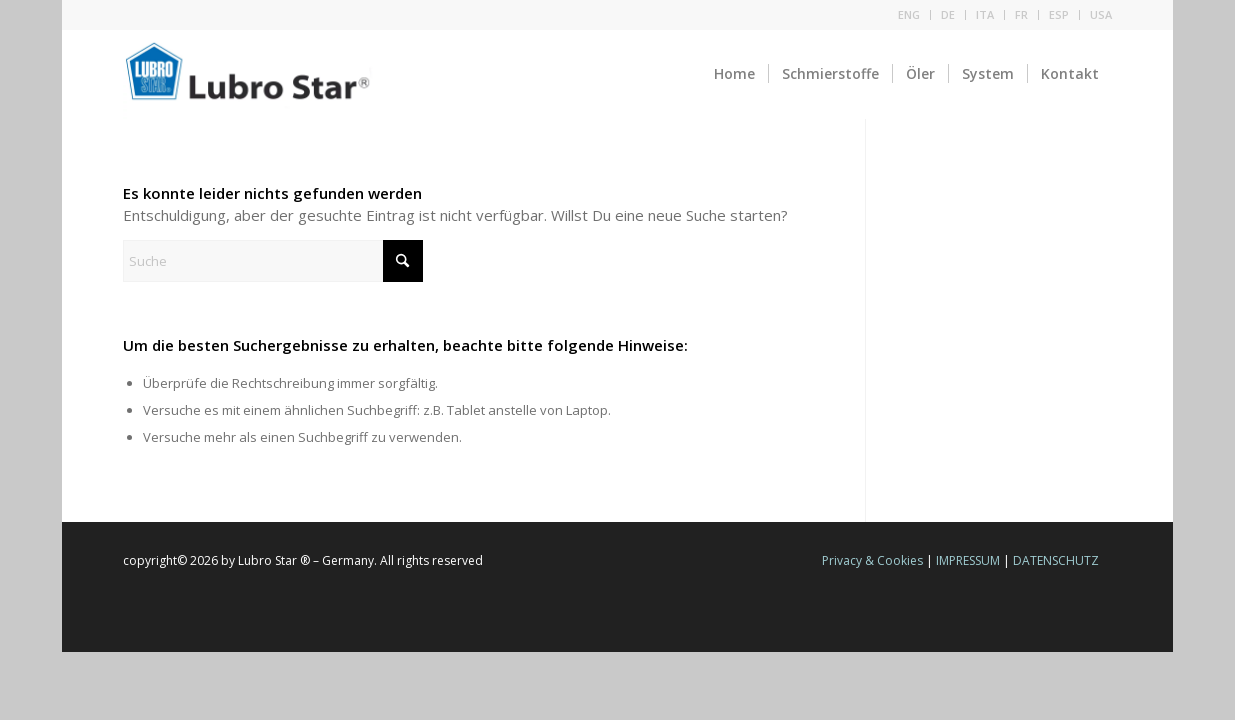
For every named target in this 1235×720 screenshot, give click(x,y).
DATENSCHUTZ (1056, 560)
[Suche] (273, 261)
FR (1021, 14)
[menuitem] (909, 15)
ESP (1059, 14)
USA (1101, 14)
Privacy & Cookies (872, 560)
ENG (909, 14)
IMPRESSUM (968, 560)
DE (948, 14)
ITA (985, 14)
